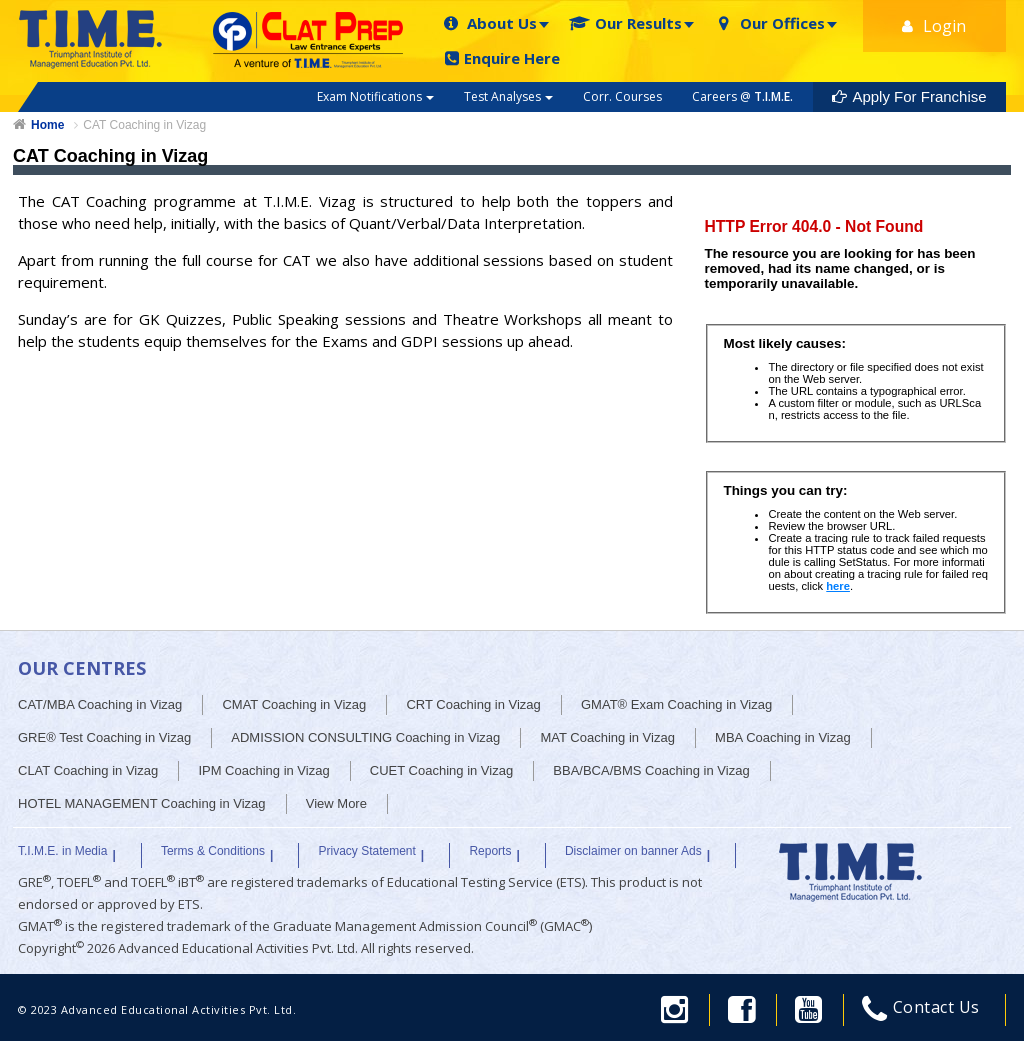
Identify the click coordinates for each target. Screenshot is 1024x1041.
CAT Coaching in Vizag (144, 125)
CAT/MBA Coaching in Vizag (100, 704)
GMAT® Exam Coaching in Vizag (676, 704)
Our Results (625, 23)
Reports (490, 851)
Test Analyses (508, 96)
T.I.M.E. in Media (62, 851)
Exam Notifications (375, 96)
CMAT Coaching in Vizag (294, 704)
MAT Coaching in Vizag (607, 737)
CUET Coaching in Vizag (441, 770)
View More (336, 803)
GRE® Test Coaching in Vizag (104, 737)
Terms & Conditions (213, 851)
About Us (489, 23)
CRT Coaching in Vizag (473, 704)
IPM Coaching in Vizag (263, 770)
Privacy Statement (366, 851)
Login (934, 26)
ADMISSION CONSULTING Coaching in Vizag (365, 737)
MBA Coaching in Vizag (783, 737)
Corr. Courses (622, 96)
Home (47, 125)
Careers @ (742, 96)
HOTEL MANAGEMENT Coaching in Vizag (142, 803)
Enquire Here (502, 58)
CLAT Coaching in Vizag (88, 770)
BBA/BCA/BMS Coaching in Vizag (651, 770)
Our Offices (769, 23)
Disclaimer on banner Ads (633, 851)
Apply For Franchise (909, 96)
